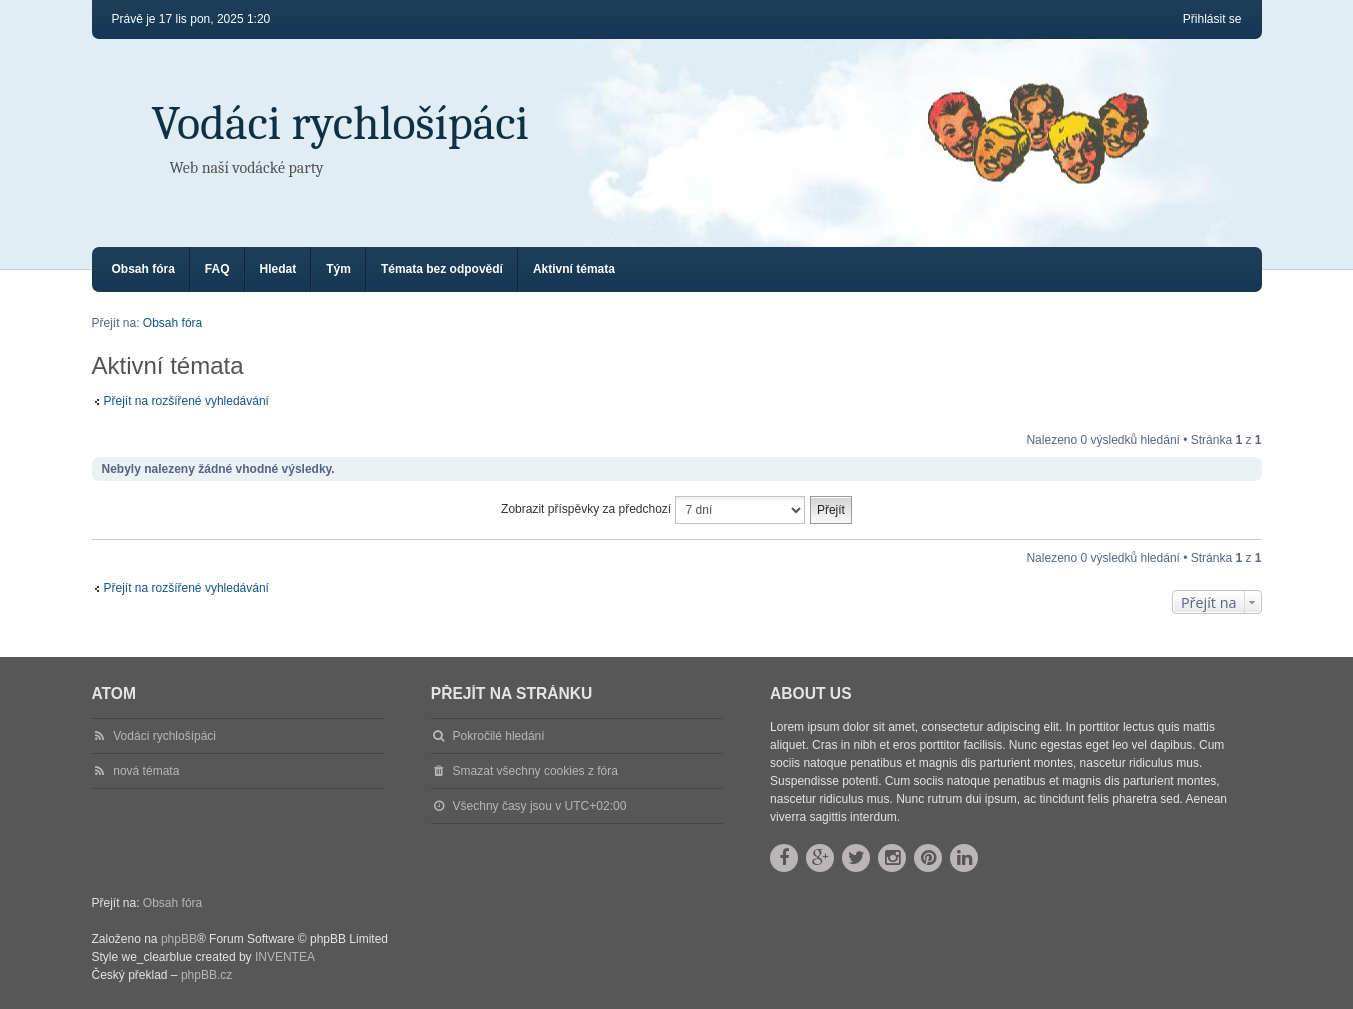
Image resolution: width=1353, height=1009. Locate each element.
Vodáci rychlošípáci (340, 123)
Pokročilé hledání (499, 736)
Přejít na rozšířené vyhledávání (186, 401)
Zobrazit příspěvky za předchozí (652, 510)
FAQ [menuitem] (217, 269)
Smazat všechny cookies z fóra (535, 771)
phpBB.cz (206, 975)
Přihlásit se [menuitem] (1212, 19)
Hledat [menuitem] (278, 269)
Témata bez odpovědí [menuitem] (442, 269)
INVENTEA (285, 957)
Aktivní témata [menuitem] (574, 269)
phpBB (179, 939)
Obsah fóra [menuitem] (143, 269)
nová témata (146, 771)
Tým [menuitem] (338, 269)
